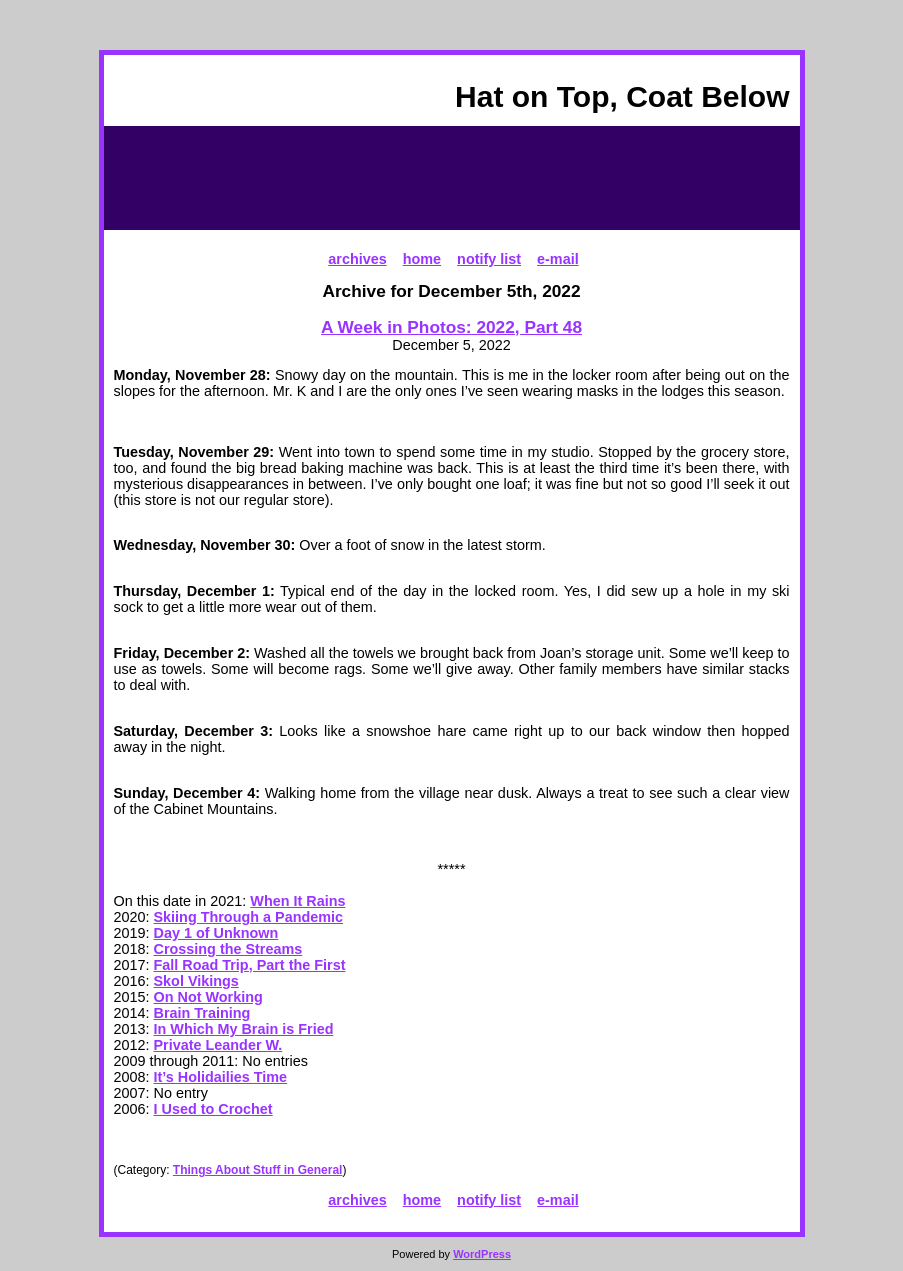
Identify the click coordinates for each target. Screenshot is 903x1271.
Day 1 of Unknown (216, 933)
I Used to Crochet (213, 1109)
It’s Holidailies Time (221, 1077)
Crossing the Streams (228, 949)
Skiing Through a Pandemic (249, 917)
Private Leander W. (218, 1045)
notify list (489, 259)
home (422, 259)
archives (357, 259)
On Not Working (208, 997)
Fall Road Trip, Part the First (250, 965)
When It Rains (297, 901)
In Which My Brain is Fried (244, 1029)
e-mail (558, 259)
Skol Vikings (196, 981)
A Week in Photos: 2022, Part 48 (451, 327)
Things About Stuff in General (258, 1170)
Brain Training (202, 1013)
